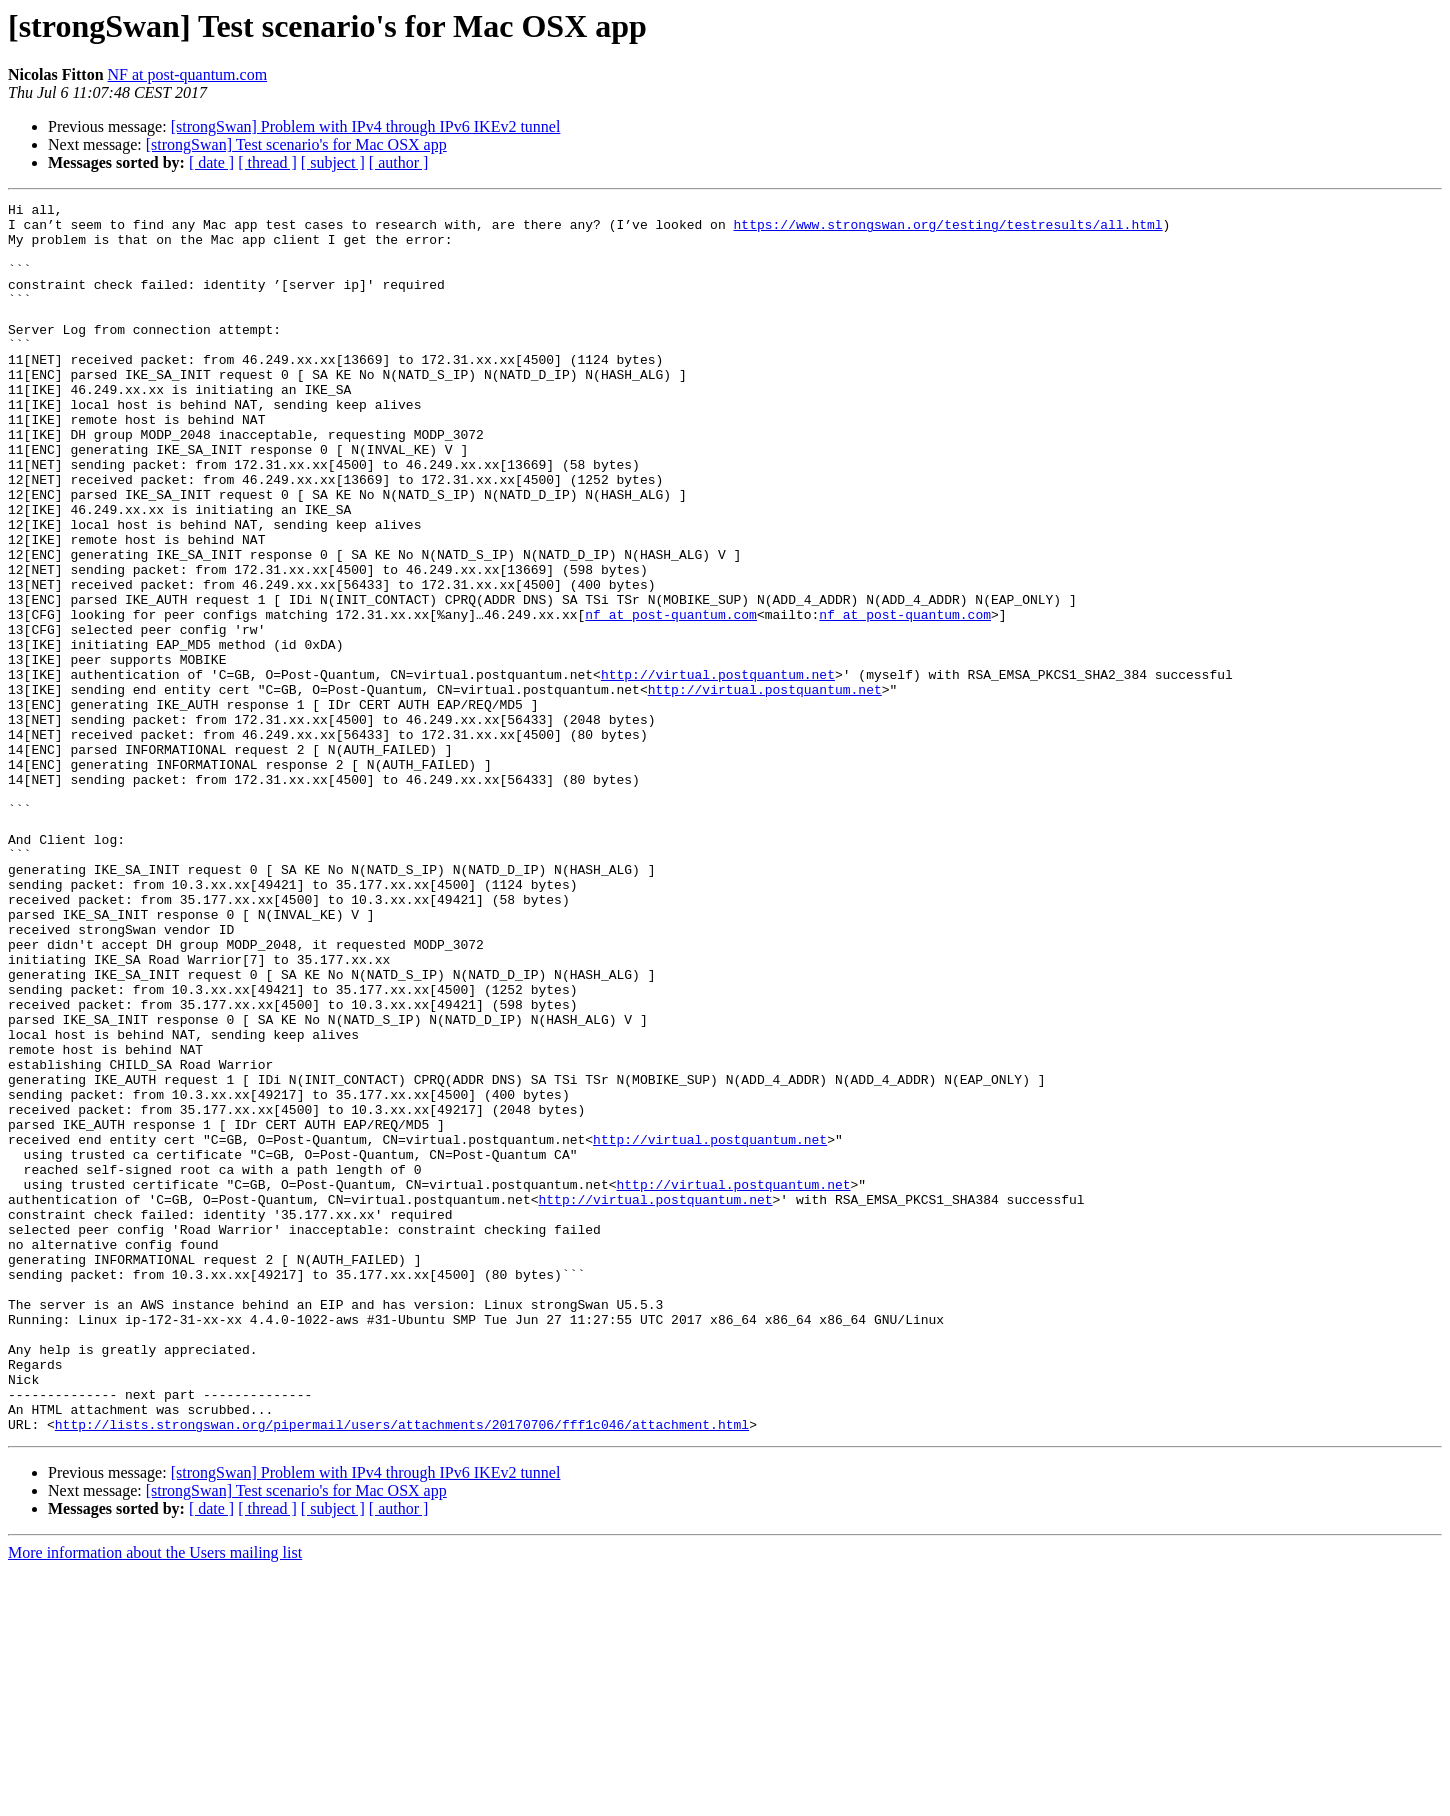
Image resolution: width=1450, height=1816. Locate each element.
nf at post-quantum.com (671, 698)
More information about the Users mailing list (155, 1798)
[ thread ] (267, 162)
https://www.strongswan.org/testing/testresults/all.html (947, 230)
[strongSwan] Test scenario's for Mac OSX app (296, 144)
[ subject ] (333, 162)
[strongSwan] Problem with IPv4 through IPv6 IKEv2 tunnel (366, 126)
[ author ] (399, 162)
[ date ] (211, 162)
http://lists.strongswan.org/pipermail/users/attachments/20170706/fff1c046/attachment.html (402, 1670)
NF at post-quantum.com (188, 74)
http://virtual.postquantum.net (718, 770)
